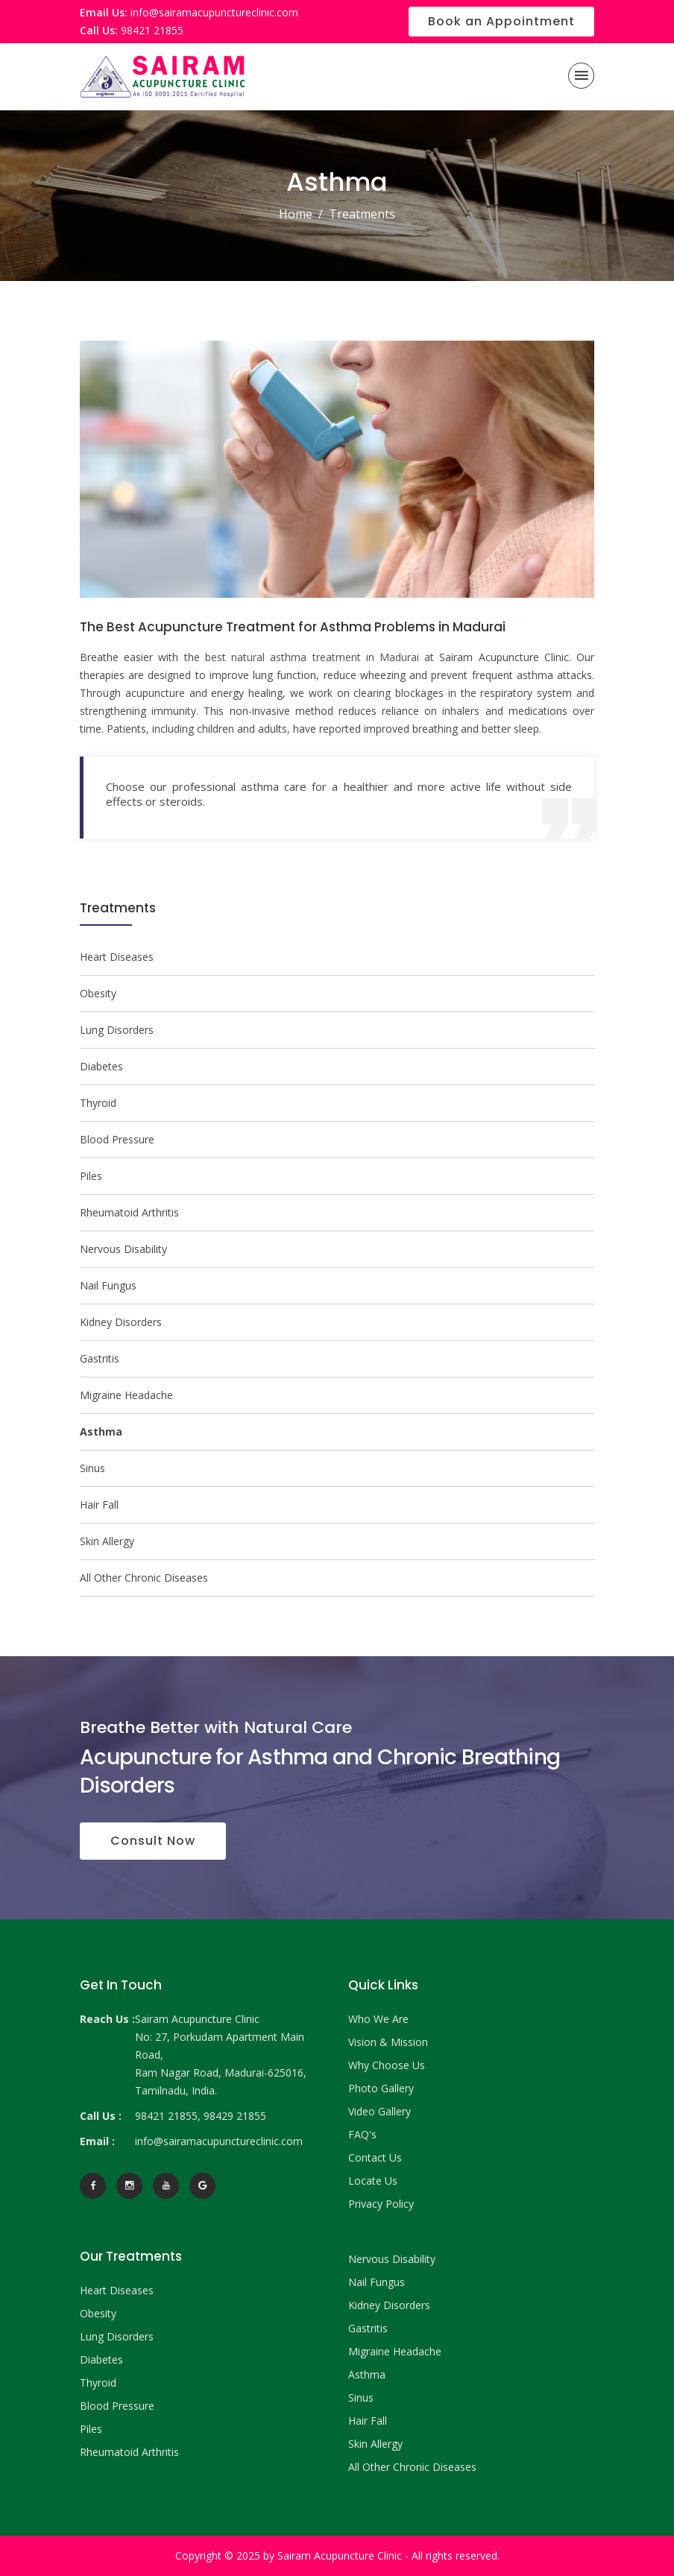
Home (295, 214)
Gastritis (99, 1358)
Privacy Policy (381, 2204)
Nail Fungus (108, 1285)
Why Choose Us (386, 2065)
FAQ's (362, 2134)
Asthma (366, 2374)
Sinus (92, 1468)
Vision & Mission (388, 2042)
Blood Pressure (117, 1139)
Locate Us (372, 2181)
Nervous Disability (123, 1249)
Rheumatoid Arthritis (129, 1212)
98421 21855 (152, 30)
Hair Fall (99, 1504)
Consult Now (152, 1840)
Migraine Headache (126, 1395)
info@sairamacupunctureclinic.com (214, 12)
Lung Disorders (117, 1030)
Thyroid (98, 1103)
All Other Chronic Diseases (144, 1577)
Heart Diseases (117, 957)
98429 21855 (235, 2116)
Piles (91, 1176)
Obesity (98, 993)
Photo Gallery (381, 2088)
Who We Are (378, 2019)
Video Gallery (379, 2111)
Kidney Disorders (121, 1322)
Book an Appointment (501, 21)
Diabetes (101, 1066)
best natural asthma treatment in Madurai (312, 657)
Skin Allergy (107, 1541)
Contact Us (375, 2157)
